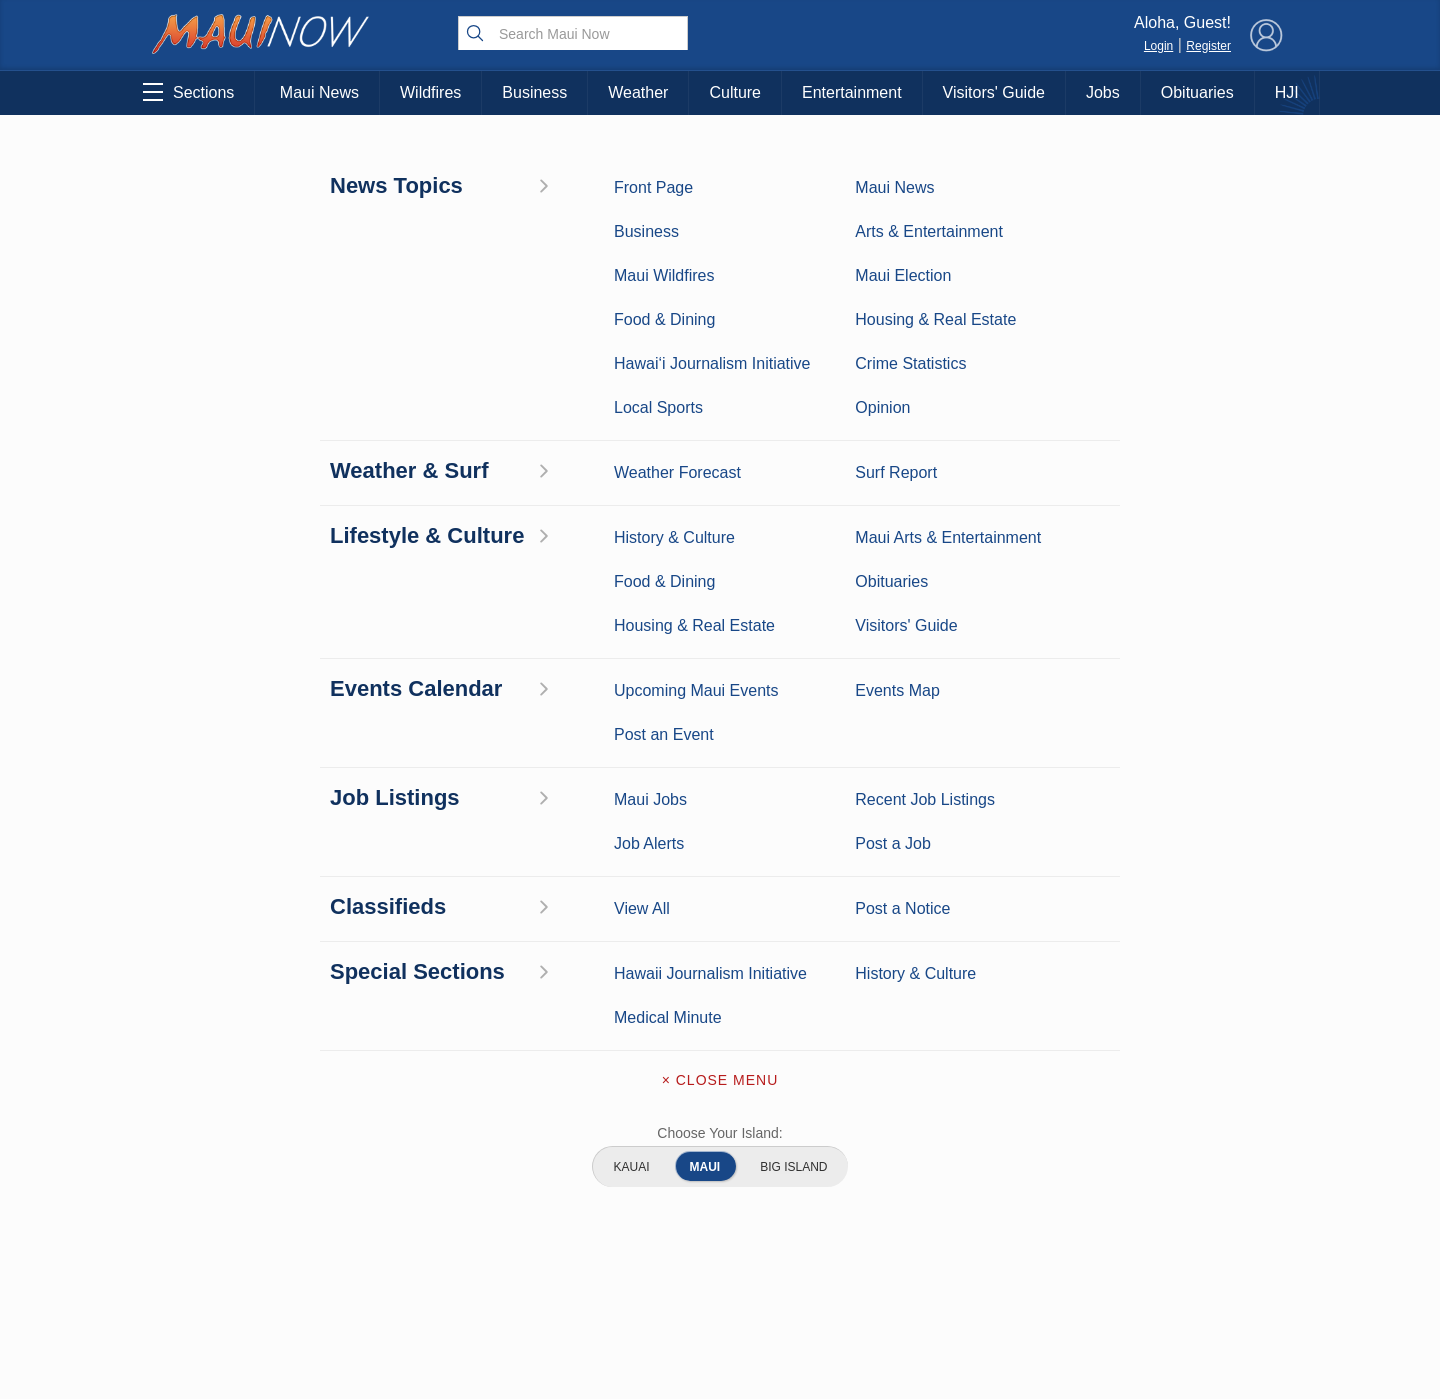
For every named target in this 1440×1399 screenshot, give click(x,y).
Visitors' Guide (994, 92)
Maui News (319, 92)
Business (534, 92)
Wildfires (430, 92)
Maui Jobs (238, 1287)
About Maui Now (720, 1106)
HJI (1287, 92)
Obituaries (1197, 92)
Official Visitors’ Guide (402, 1287)
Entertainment (852, 92)
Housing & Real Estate (238, 1256)
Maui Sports (402, 1163)
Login (1158, 46)
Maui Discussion (238, 1225)
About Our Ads (1168, 1231)
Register (1208, 46)
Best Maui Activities (402, 1194)
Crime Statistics (237, 1194)
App (720, 1232)
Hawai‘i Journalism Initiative (238, 1328)
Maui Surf (238, 1163)
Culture (735, 92)
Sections (188, 92)
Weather (638, 92)
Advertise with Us (720, 1190)
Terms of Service (720, 1316)
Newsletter (720, 1274)
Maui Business (401, 1101)
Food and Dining (402, 1225)
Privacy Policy (1069, 1231)
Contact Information (720, 1148)
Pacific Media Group (1175, 1192)
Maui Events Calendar (402, 1256)
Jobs (1103, 92)
